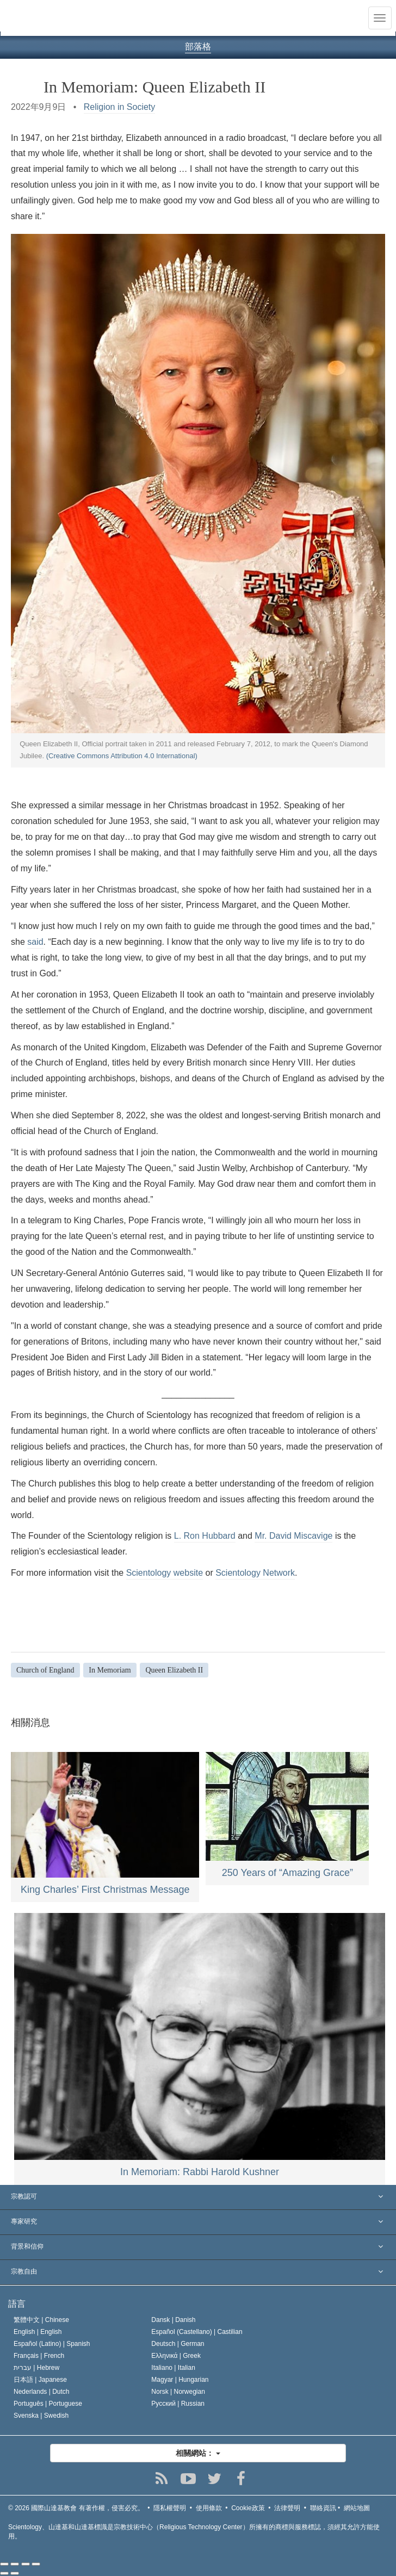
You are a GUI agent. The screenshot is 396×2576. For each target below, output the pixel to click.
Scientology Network (255, 1572)
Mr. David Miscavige (293, 1535)
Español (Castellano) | (196, 2332)
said (35, 941)
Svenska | (41, 2415)
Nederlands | (42, 2391)
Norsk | (178, 2391)
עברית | (36, 2367)
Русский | (178, 2403)
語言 (17, 2303)
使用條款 (209, 2508)
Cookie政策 (247, 2508)
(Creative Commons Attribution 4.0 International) (121, 756)
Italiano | (173, 2367)
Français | (39, 2356)
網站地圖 (357, 2508)
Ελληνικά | (176, 2356)
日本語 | (40, 2379)
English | (38, 2332)
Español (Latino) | (52, 2344)
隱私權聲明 (169, 2508)
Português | (48, 2403)
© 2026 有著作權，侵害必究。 (76, 2508)
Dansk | (173, 2320)
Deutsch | (177, 2344)
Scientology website (164, 1572)
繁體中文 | (41, 2320)
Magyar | (179, 2379)
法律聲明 (287, 2508)
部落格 (198, 46)
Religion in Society (120, 107)
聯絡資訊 (323, 2508)
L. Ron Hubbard (205, 1535)
